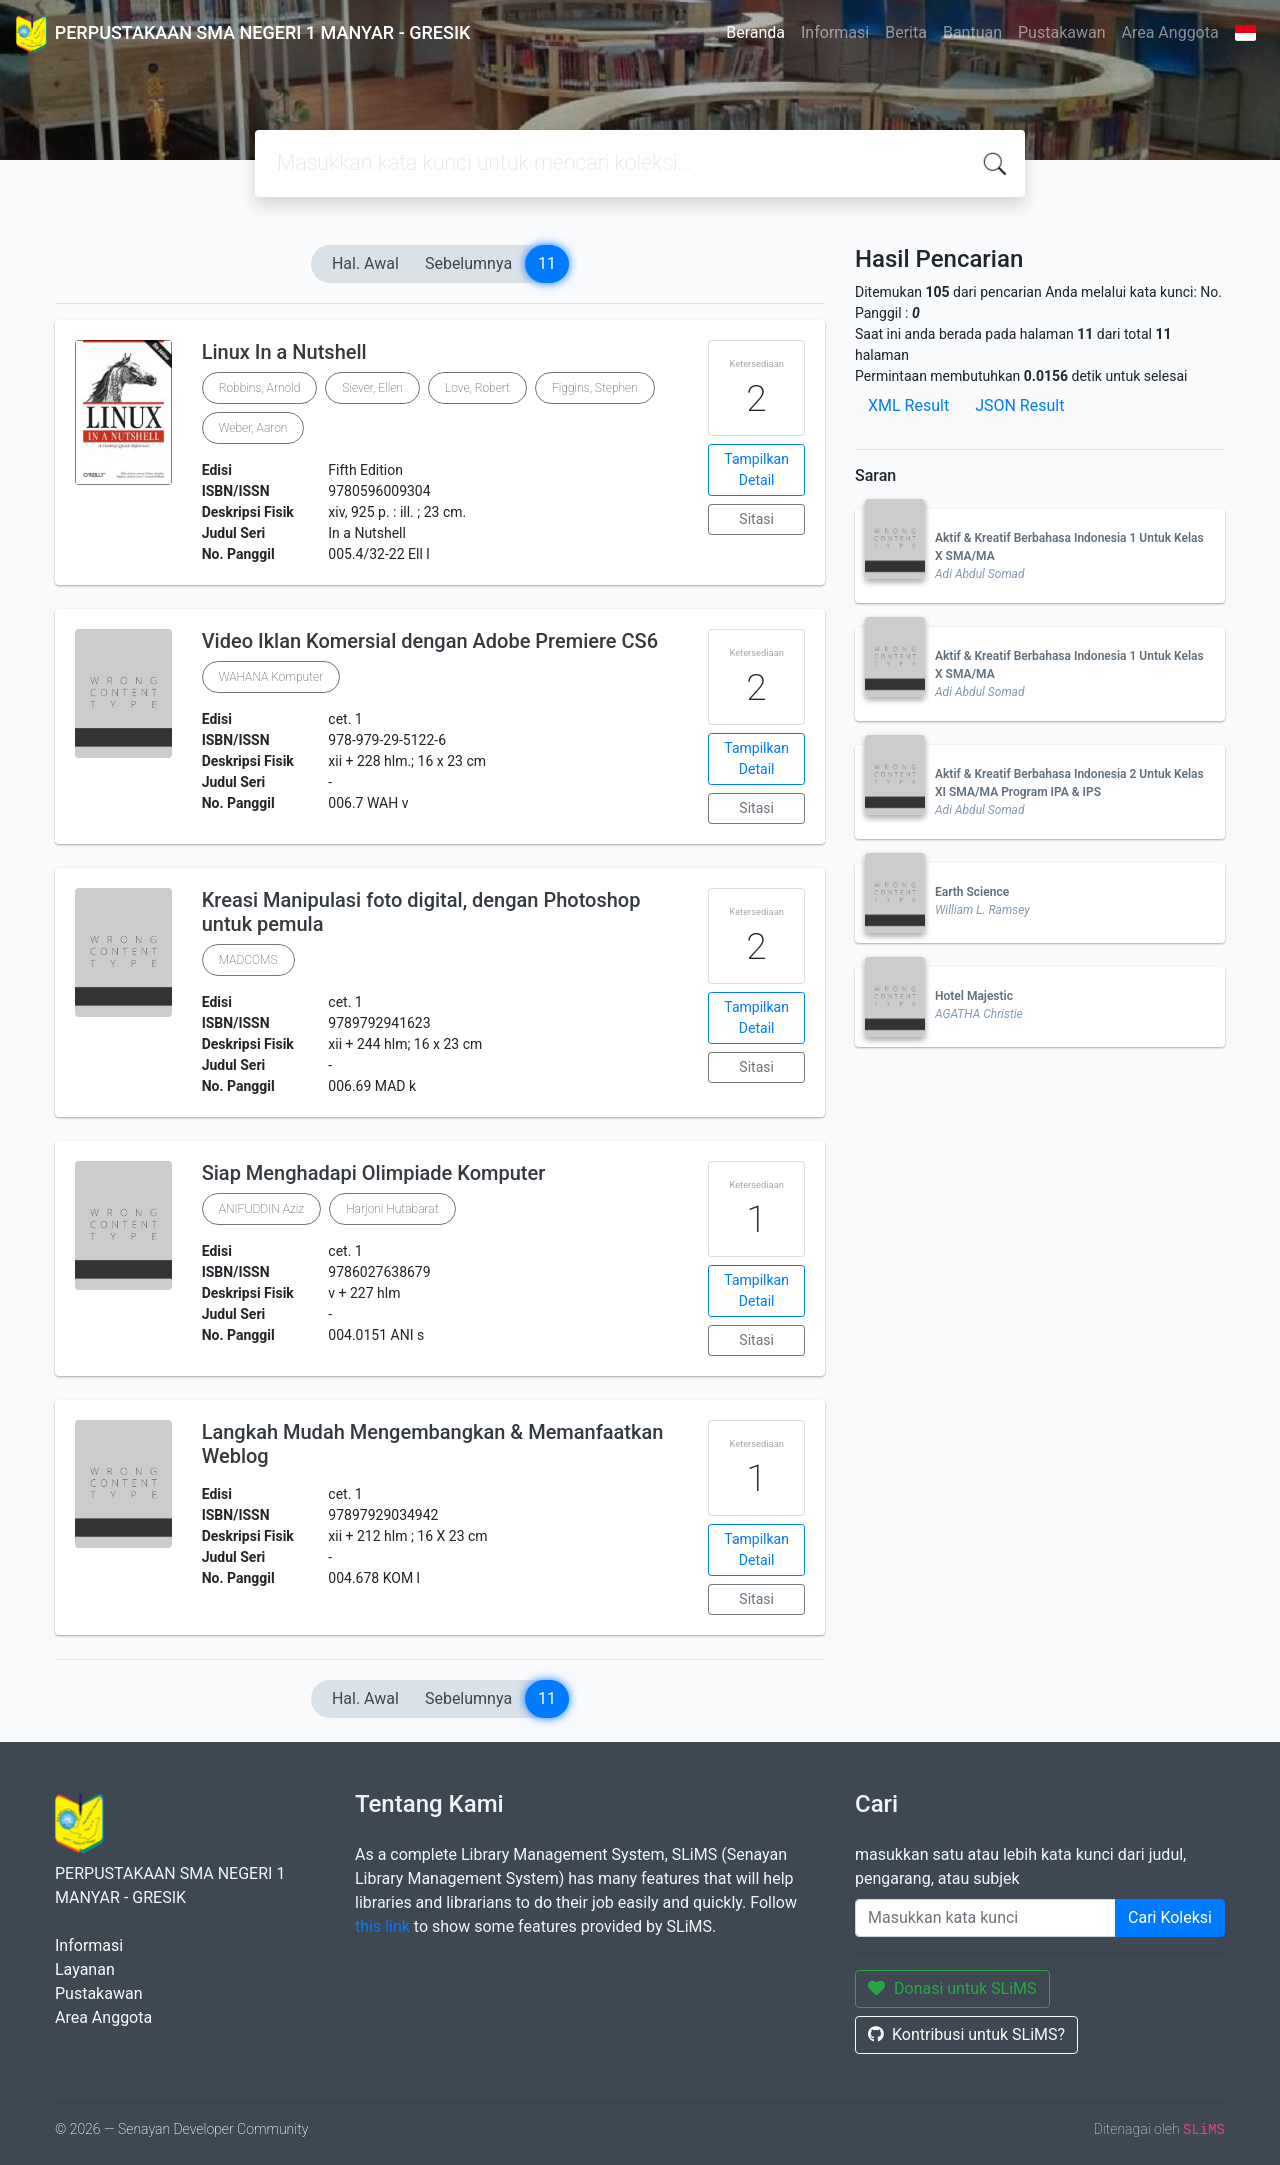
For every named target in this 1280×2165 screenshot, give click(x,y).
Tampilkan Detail (756, 469)
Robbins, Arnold (260, 388)
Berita (906, 32)
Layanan (85, 1969)
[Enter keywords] (985, 1918)
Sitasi (756, 519)
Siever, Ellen (372, 388)
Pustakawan (1061, 32)
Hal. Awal (365, 263)
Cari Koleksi (1170, 1917)
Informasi (835, 32)
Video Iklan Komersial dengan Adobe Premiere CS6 (430, 641)
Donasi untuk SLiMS (952, 1988)
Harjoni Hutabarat (392, 1209)
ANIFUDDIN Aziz (261, 1209)
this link (382, 1926)
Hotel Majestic (974, 996)
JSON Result (1019, 405)
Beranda (755, 32)
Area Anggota (1170, 32)
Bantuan (972, 32)
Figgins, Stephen (595, 388)
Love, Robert (477, 388)
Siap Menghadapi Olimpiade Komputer (374, 1173)
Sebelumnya (468, 263)
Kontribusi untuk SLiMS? (966, 2034)
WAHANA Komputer (271, 677)
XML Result (908, 405)
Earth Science (972, 892)
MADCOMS (248, 960)
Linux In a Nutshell (284, 352)
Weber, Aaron (253, 428)
